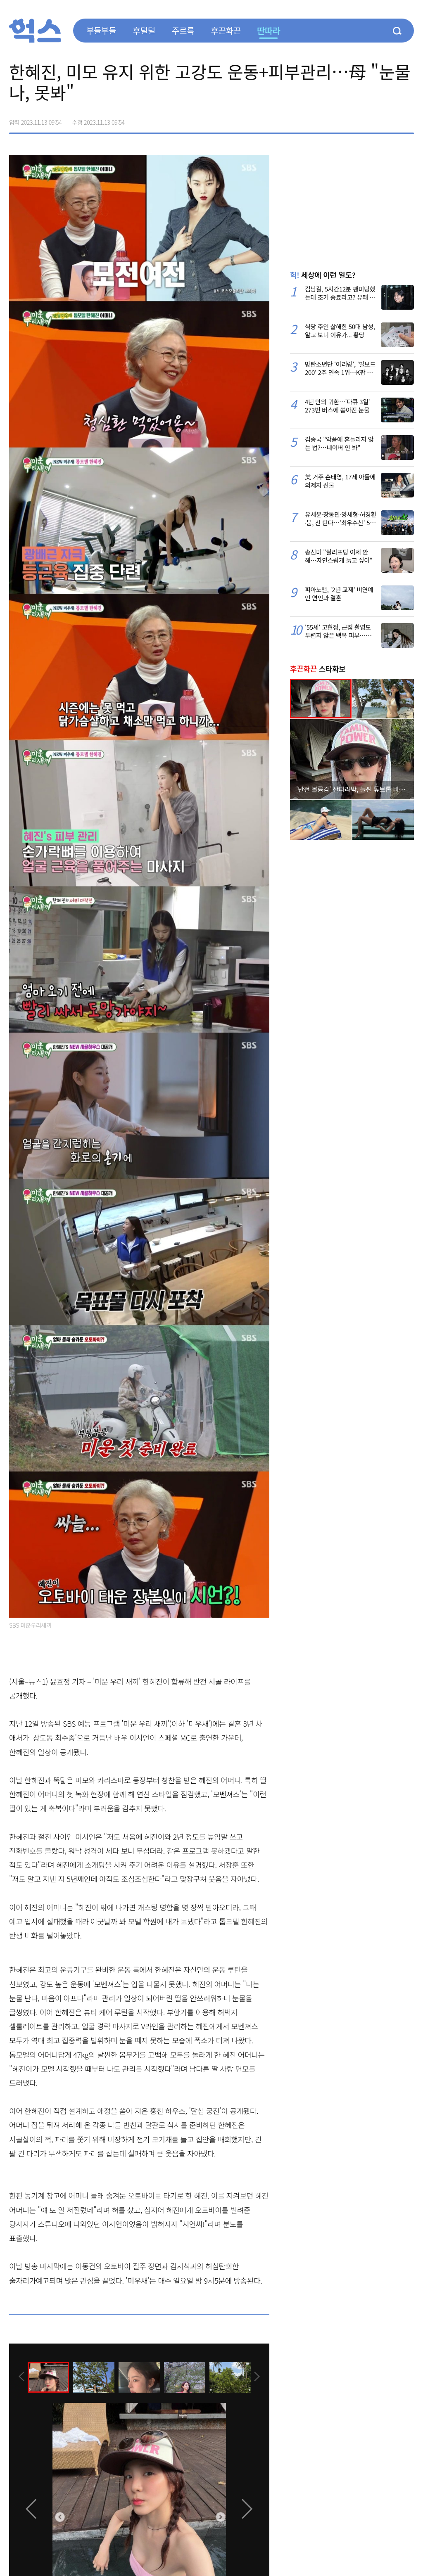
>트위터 (372, 119)
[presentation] (20, 2376)
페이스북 (355, 119)
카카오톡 (390, 119)
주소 (407, 119)
